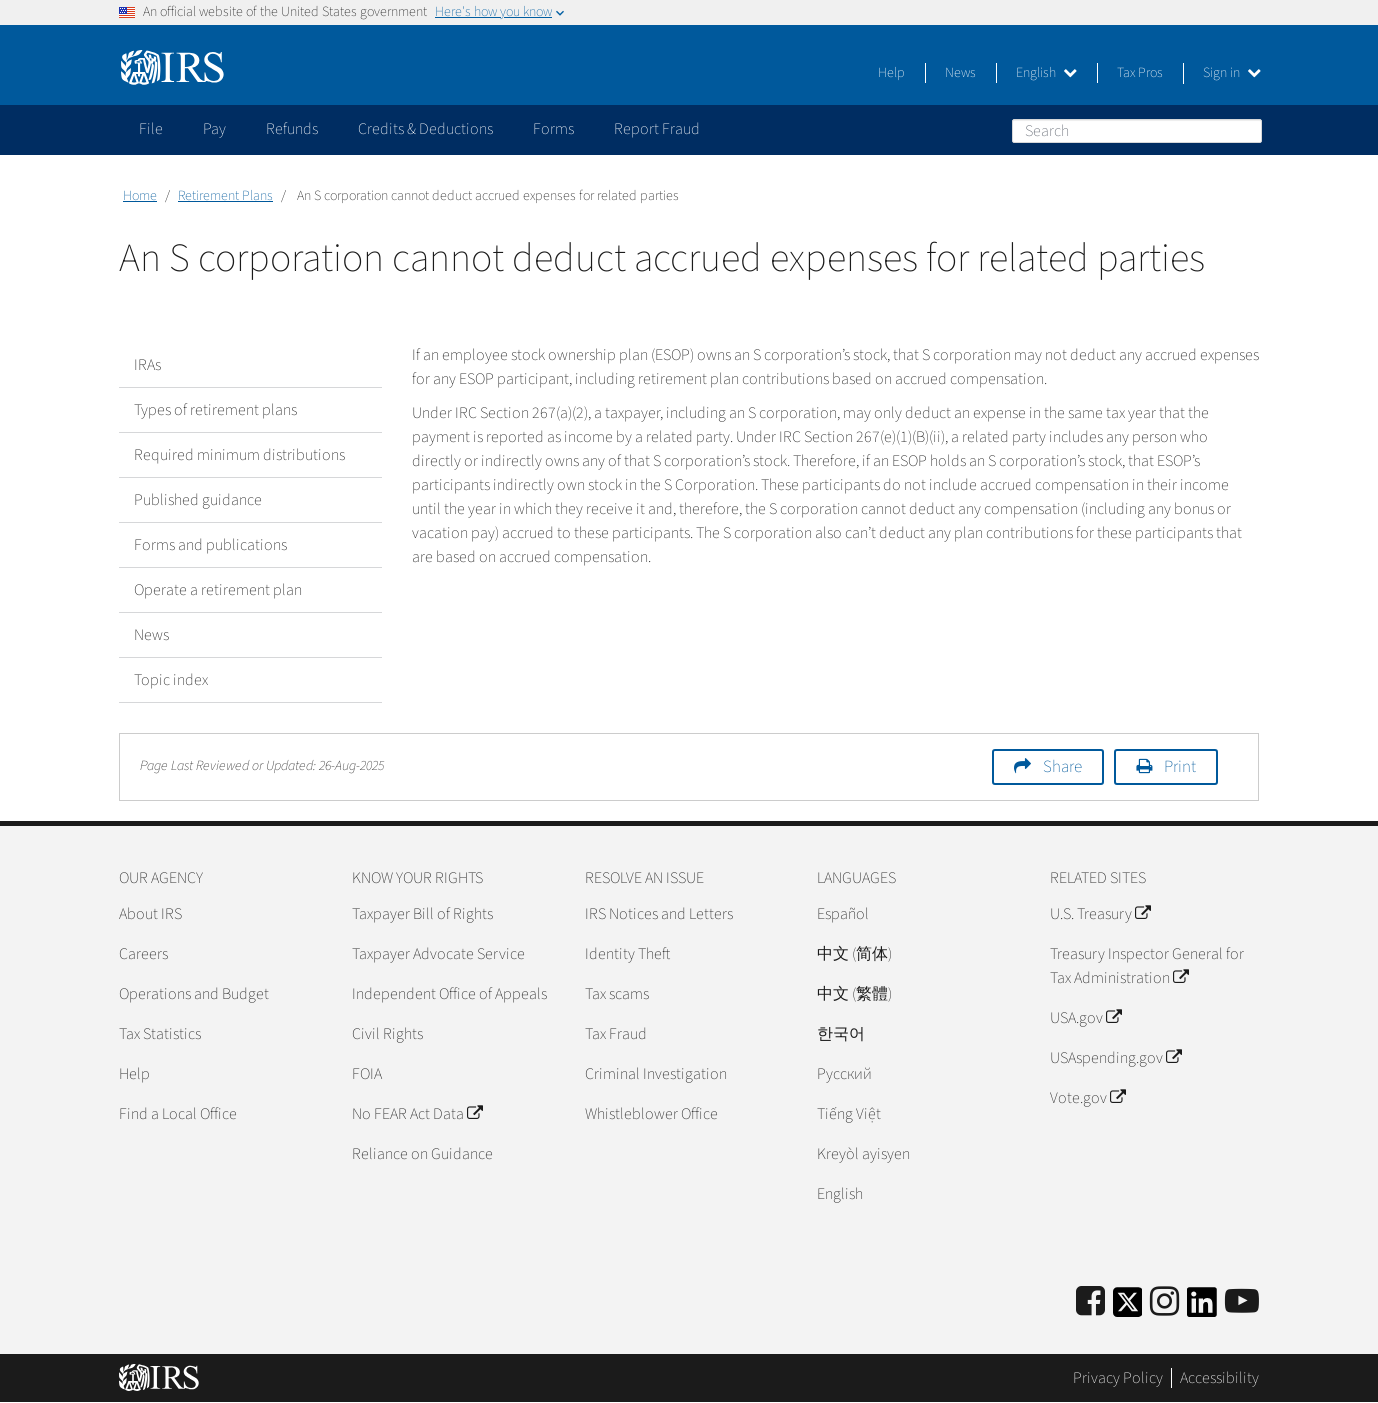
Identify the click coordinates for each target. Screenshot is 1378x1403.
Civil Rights (387, 1034)
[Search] (1137, 131)
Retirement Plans (225, 196)
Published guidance (198, 500)
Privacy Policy (1118, 1378)
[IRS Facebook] (1090, 1302)
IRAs (147, 365)
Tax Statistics (160, 1034)
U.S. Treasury (1100, 914)
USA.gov (1085, 1018)
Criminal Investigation (656, 1074)
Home (140, 196)
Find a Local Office (178, 1114)
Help (891, 73)
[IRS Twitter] (1128, 1308)
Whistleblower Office (651, 1114)
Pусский (844, 1074)
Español (843, 914)
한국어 (841, 1034)
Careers (143, 954)
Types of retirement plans (215, 410)
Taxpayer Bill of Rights (422, 914)
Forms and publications (210, 545)
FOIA (367, 1074)
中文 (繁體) (854, 994)
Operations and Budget (194, 994)
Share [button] (1062, 767)
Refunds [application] (292, 129)
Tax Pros (1140, 73)
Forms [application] (553, 129)
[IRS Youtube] (1242, 1302)
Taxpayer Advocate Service (438, 954)
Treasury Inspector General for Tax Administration (1147, 966)
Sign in (1232, 73)
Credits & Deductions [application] (425, 129)
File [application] (151, 129)
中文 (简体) (854, 954)
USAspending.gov (1115, 1058)
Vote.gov (1087, 1098)
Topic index (171, 680)
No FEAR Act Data (417, 1114)
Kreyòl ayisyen (863, 1154)
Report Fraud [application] (657, 129)
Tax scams (617, 994)
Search (1246, 130)
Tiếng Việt (849, 1114)
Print (1180, 767)
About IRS (150, 914)
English (1046, 73)
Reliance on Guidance (422, 1154)
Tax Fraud (616, 1034)
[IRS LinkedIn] (1202, 1308)
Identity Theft (627, 954)
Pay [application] (214, 129)
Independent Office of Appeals (449, 994)
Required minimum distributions (239, 455)
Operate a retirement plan (218, 590)
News (960, 73)
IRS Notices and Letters (659, 914)
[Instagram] (1164, 1302)
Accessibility (1219, 1378)
